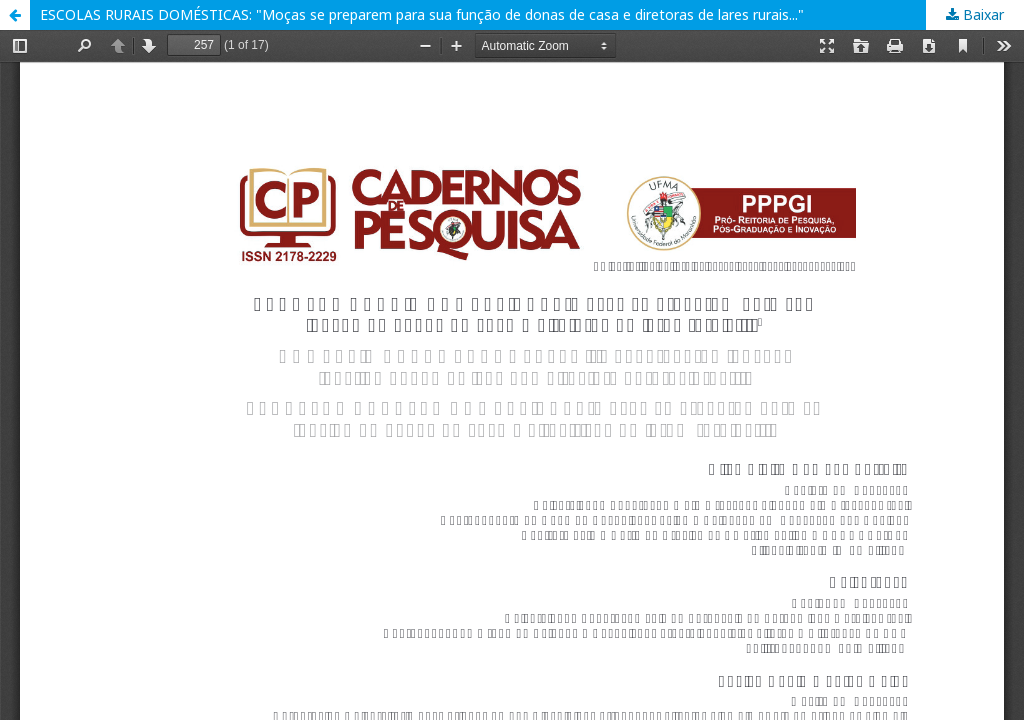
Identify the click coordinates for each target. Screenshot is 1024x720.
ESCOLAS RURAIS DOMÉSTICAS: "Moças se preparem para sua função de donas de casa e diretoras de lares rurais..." (422, 14)
